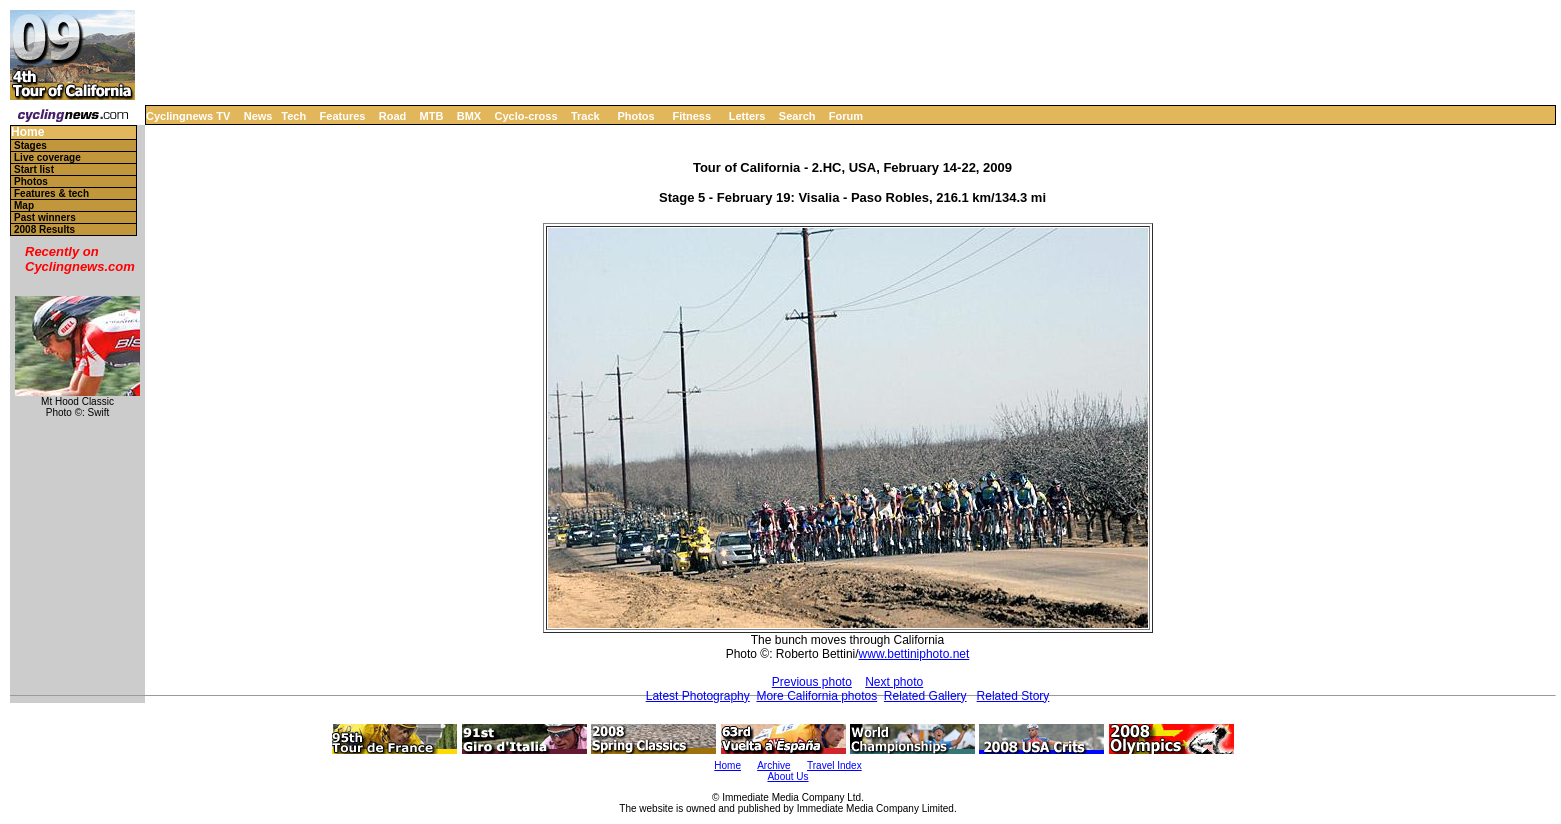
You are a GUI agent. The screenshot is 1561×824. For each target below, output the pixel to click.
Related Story (1013, 696)
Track (585, 116)
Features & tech (51, 193)
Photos (635, 116)
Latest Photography (698, 696)
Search (797, 116)
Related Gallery (925, 696)
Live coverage (47, 157)
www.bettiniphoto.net (914, 654)
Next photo (894, 682)
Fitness (691, 116)
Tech (293, 116)
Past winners (45, 217)
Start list (34, 169)
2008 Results (44, 229)
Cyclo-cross (526, 116)
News (258, 116)
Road (393, 116)
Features (343, 116)
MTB (432, 116)
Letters (747, 116)
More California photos (816, 696)
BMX (469, 116)
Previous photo (812, 682)
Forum (846, 116)
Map (24, 205)
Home (27, 132)
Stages (30, 145)
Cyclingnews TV (188, 116)
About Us (787, 776)
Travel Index (834, 765)
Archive (773, 765)
